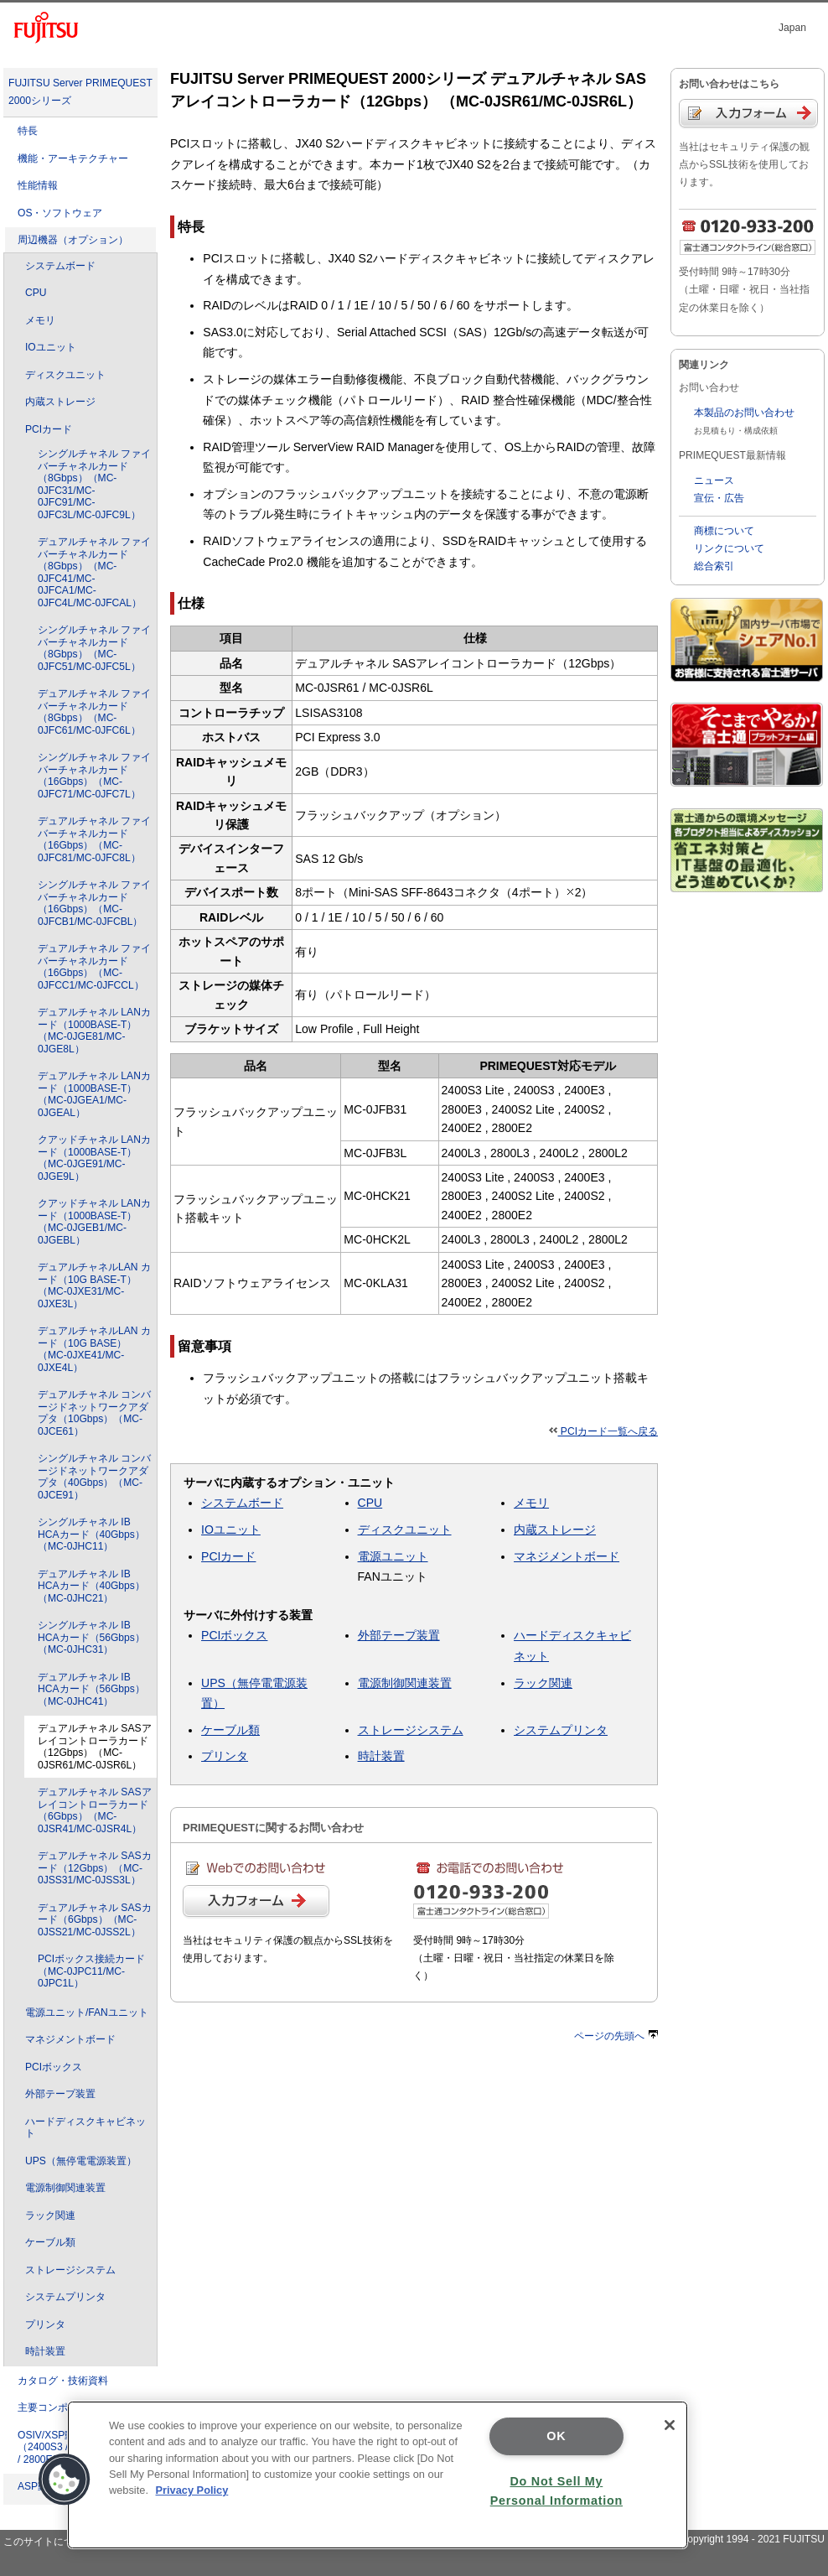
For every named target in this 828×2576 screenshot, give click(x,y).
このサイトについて (48, 2541)
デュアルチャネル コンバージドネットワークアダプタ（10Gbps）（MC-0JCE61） (94, 1413)
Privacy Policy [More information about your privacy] (192, 2490)
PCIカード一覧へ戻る (604, 1431)
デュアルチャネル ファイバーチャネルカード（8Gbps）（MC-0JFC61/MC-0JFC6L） (94, 712)
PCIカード (48, 429)
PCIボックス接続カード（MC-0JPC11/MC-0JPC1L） (91, 1971)
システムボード (60, 266)
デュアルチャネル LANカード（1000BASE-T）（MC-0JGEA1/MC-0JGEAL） (94, 1094)
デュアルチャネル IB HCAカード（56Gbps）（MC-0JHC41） (91, 1689)
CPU (36, 293)
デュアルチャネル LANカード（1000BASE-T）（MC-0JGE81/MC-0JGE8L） (94, 1030)
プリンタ (45, 2324)
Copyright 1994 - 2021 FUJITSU (752, 2539)
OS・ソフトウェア (60, 213)
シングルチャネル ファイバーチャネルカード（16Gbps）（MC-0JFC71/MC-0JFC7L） (94, 775)
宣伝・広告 (719, 498)
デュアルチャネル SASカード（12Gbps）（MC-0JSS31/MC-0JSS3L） (95, 1868)
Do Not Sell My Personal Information (556, 2491)
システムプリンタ (65, 2297)
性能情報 (38, 185)
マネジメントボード (70, 2039)
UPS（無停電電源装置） (81, 2161)
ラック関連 (50, 2215)
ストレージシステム (70, 2270)
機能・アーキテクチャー (73, 158)
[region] (377, 2475)
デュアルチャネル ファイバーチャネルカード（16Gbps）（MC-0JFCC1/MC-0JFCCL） (94, 967)
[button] (64, 2479)
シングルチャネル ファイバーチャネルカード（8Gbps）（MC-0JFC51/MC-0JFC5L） (94, 648)
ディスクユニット (65, 375)
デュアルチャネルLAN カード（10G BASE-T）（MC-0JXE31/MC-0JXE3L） (94, 1285)
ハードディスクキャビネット (85, 2128)
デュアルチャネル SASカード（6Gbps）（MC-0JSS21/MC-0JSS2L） (95, 1920)
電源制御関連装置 (65, 2188)
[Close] (669, 2425)
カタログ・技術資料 (63, 2380)
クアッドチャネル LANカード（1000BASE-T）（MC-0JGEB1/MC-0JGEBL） (94, 1221)
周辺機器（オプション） (73, 240)
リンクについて (729, 548)
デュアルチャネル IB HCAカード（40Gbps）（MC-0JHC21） (91, 1586)
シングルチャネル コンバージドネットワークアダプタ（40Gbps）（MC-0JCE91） (94, 1476)
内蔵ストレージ (60, 402)
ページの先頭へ (616, 2036)
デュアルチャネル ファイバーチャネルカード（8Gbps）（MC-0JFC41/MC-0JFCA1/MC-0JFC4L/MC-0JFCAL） (94, 572)
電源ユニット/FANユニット (86, 2012)
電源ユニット (393, 1556)
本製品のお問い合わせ (744, 412)
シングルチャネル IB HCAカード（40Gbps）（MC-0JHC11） (91, 1534)
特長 (28, 131)
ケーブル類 (50, 2242)
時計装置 (45, 2351)
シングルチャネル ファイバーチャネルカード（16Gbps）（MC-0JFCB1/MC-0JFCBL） (94, 903)
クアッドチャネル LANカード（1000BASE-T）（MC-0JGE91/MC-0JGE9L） (94, 1158)
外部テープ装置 (60, 2094)
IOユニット (50, 347)
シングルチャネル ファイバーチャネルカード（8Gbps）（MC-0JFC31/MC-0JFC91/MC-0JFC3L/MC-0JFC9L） (94, 484)
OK (556, 2436)
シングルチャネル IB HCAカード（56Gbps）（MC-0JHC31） (91, 1637)
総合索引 (714, 566)
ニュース (714, 480)
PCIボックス (53, 2067)
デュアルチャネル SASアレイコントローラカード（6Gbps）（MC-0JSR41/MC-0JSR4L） (95, 1810)
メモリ (40, 320)
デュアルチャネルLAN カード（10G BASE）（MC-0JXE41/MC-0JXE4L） (94, 1349)
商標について (724, 531)
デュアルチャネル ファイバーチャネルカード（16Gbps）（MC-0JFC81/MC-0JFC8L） (94, 839)
